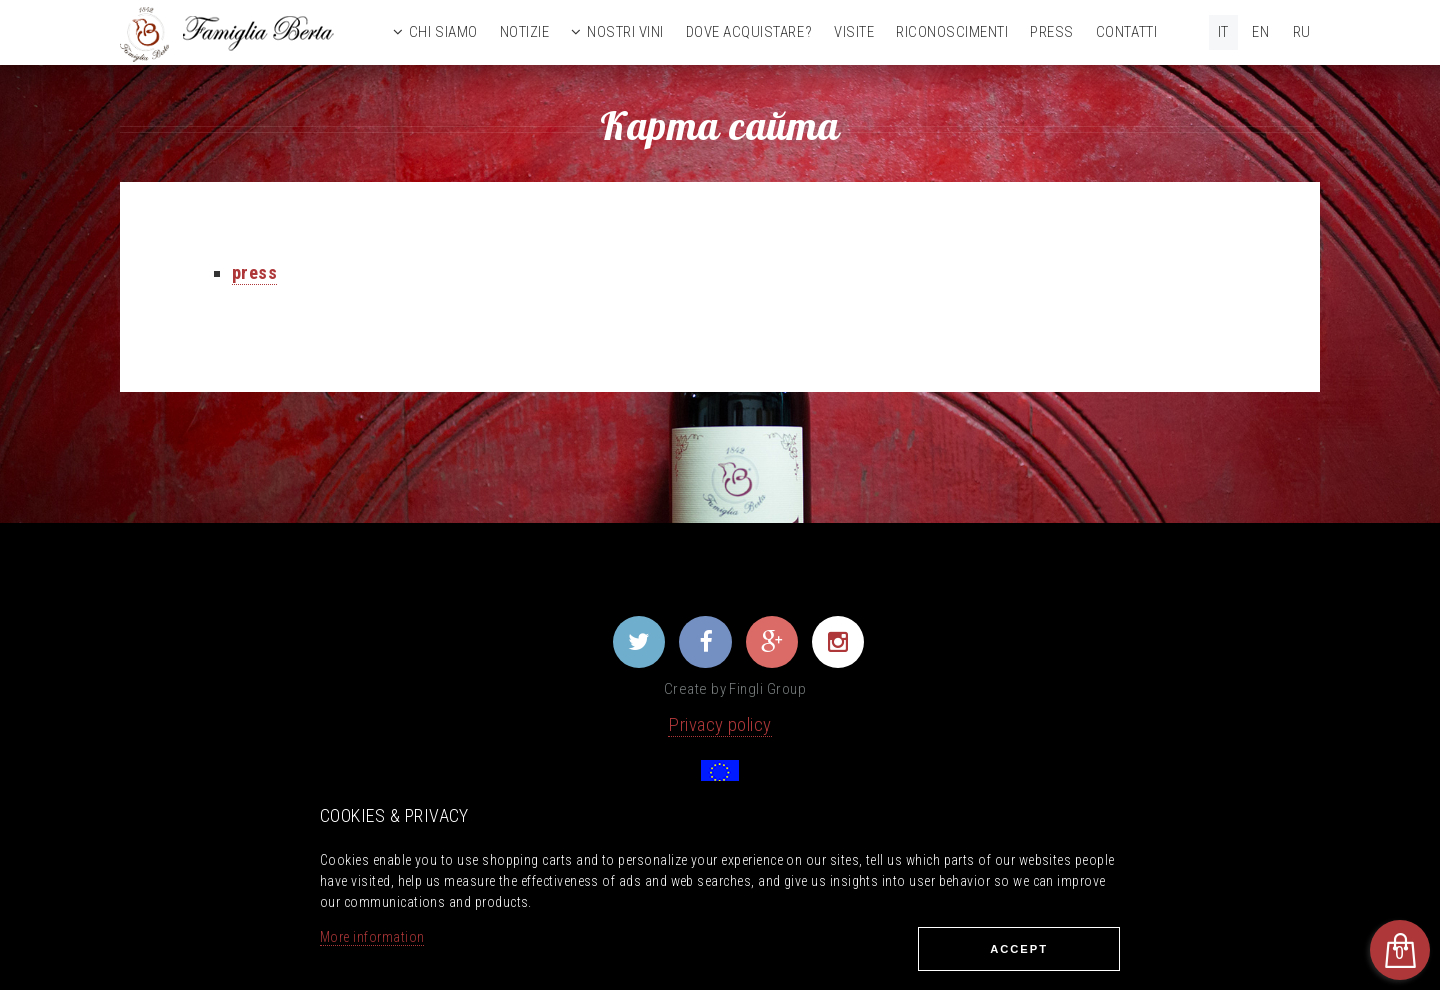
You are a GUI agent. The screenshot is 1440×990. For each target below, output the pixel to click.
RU (1302, 32)
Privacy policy (720, 725)
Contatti (1126, 32)
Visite (854, 32)
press (254, 273)
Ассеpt (1019, 949)
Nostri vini (625, 32)
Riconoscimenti (952, 32)
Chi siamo (443, 32)
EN (1260, 32)
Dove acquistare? (749, 32)
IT (1223, 32)
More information (372, 937)
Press (1052, 32)
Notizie (525, 32)
